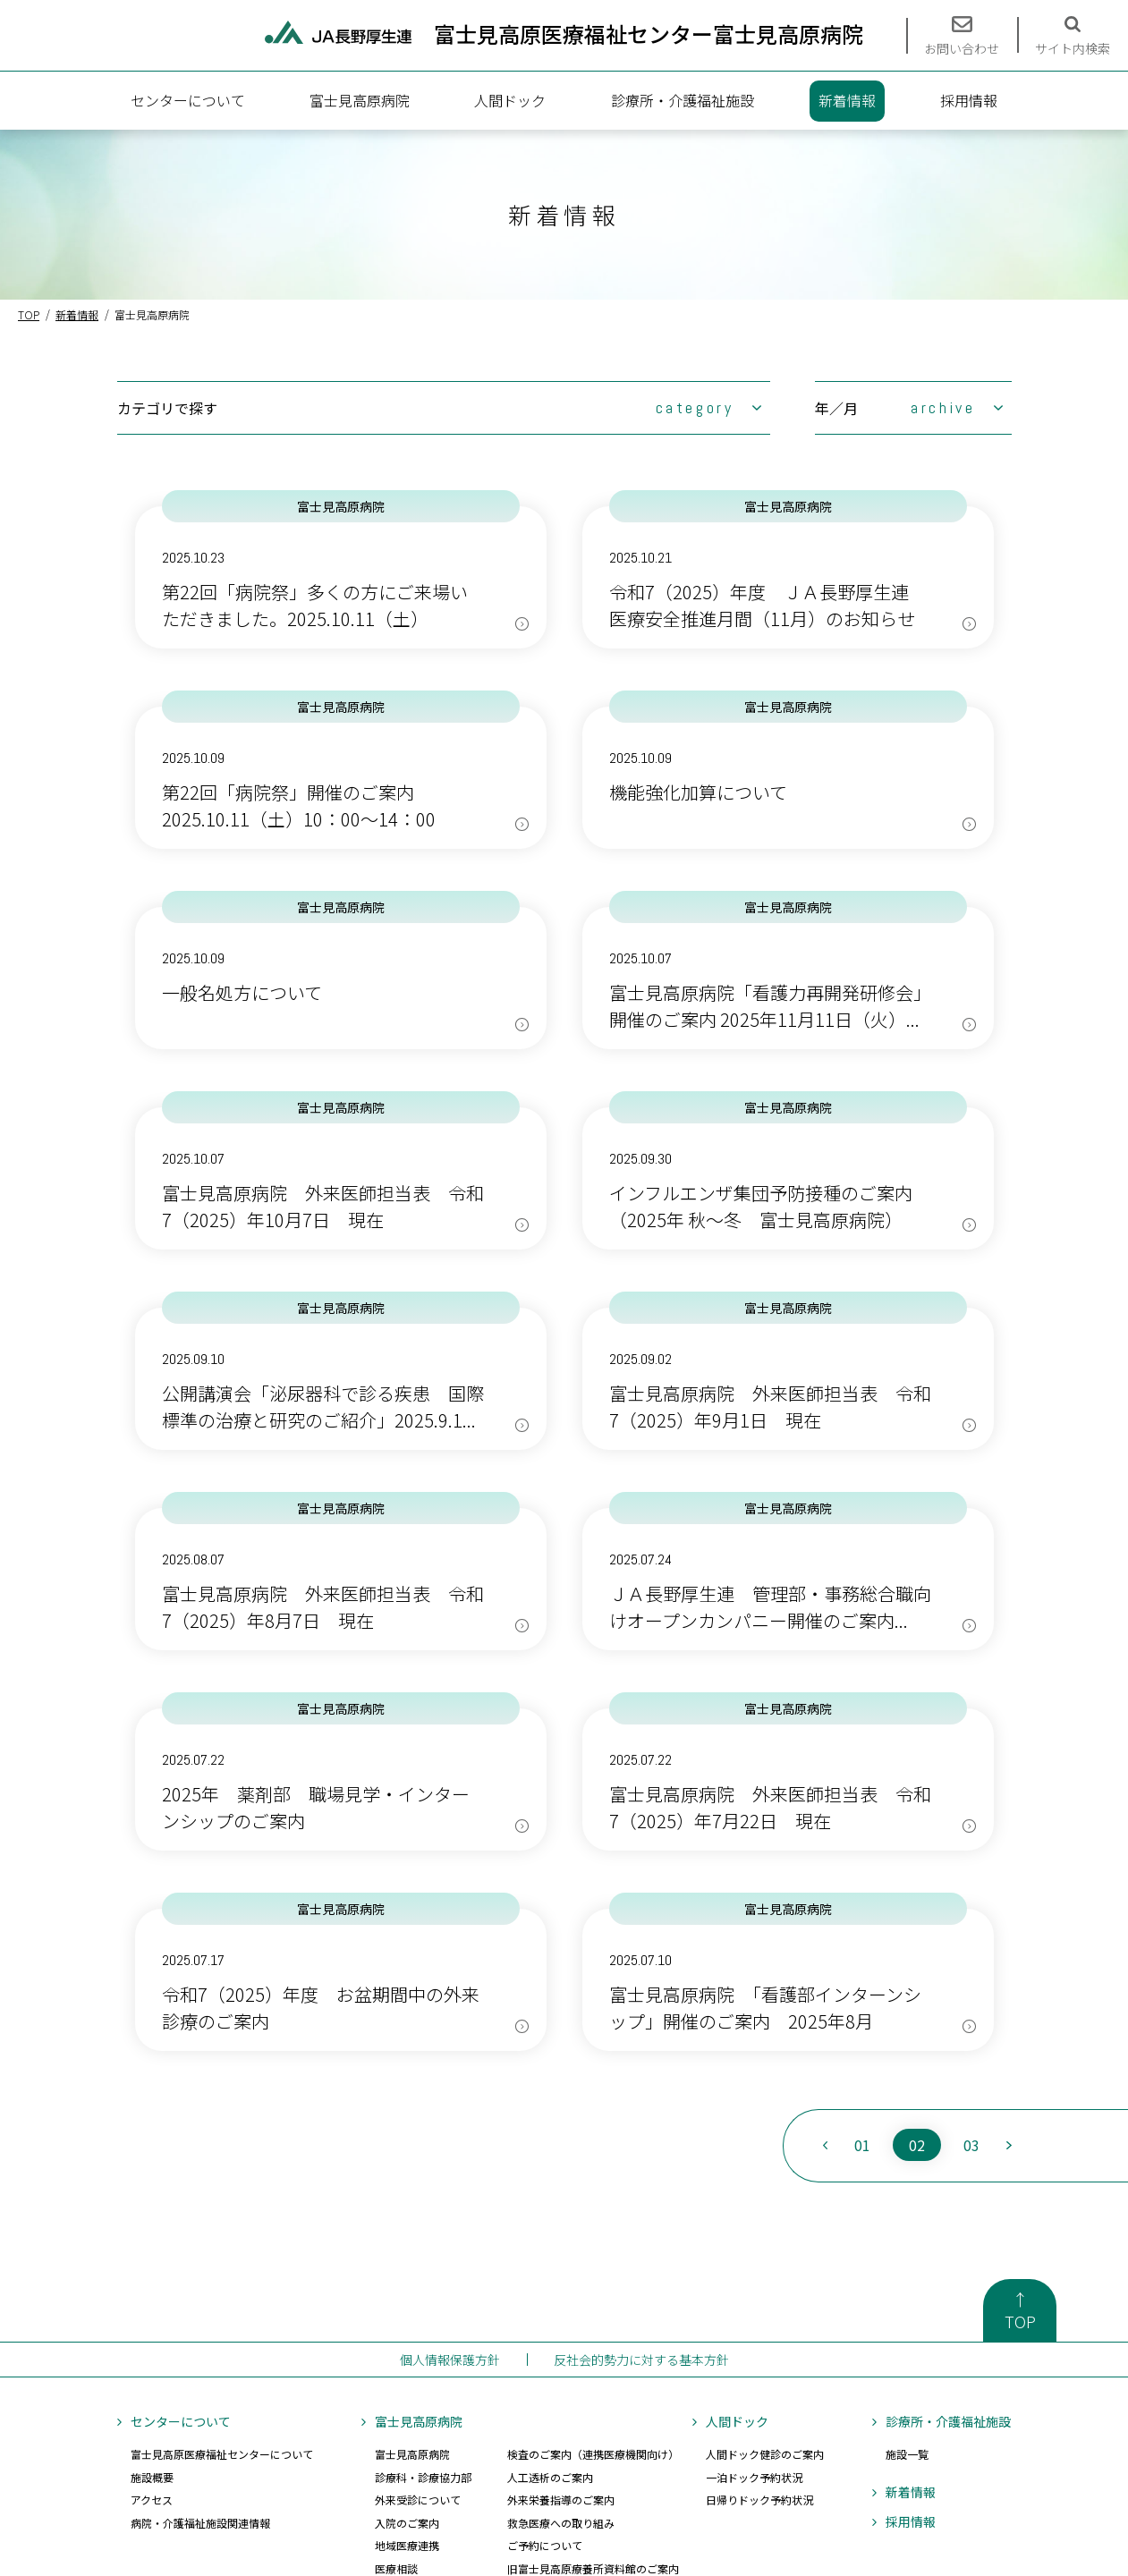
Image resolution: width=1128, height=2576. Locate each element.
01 (862, 2145)
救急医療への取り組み (561, 2522)
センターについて (188, 100)
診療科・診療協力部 (423, 2477)
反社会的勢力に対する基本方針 (641, 2359)
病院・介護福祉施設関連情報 (200, 2522)
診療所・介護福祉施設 (682, 100)
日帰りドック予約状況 (759, 2499)
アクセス (152, 2499)
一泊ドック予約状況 (754, 2477)
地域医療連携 (407, 2545)
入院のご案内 (407, 2522)
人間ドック (510, 100)
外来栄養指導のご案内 (561, 2499)
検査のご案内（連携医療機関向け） (593, 2454)
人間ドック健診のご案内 (765, 2454)
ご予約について (544, 2545)
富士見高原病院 (360, 100)
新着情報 (847, 100)
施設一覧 (907, 2454)
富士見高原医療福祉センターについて (222, 2454)
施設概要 (152, 2477)
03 (971, 2145)
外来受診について (418, 2499)
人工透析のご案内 (550, 2477)
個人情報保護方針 (450, 2359)
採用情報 (968, 100)
